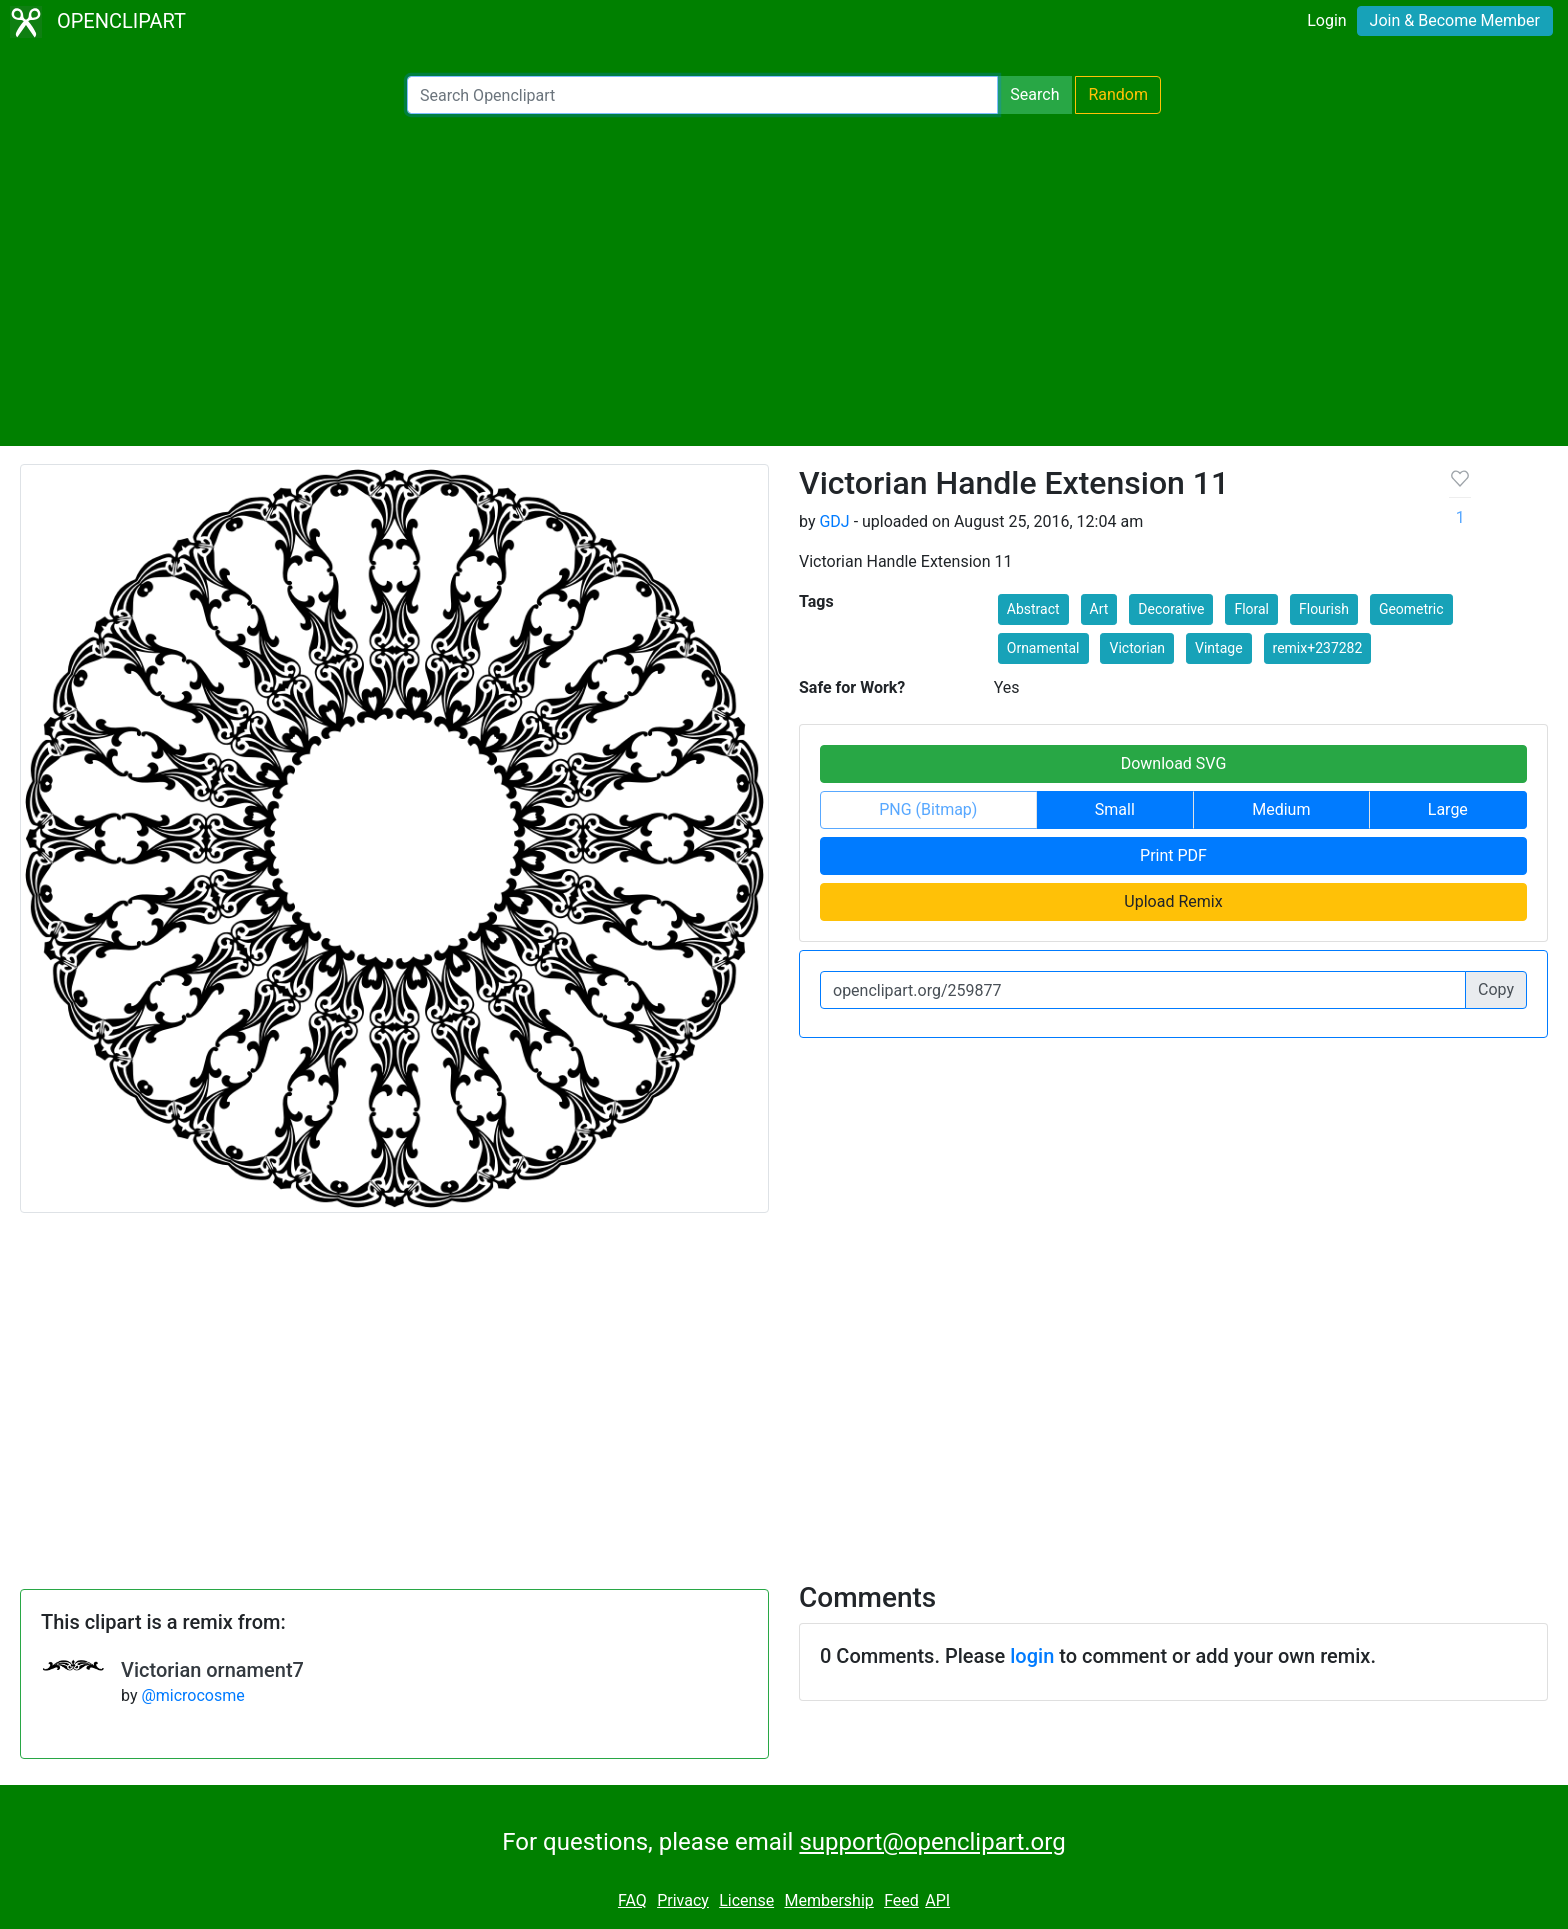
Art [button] (1099, 609)
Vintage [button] (1219, 648)
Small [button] (1115, 809)
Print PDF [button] (1173, 855)
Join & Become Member (1455, 20)
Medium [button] (1281, 809)
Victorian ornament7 (212, 1670)
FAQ (632, 1900)
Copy (1496, 989)
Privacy (683, 1900)
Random (1118, 94)
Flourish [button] (1324, 609)
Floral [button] (1251, 609)
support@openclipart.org (932, 1842)
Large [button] (1448, 809)
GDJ (834, 521)
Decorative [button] (1171, 609)
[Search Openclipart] (702, 95)
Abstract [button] (1033, 609)
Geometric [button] (1411, 609)
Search (1034, 94)
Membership (828, 1900)
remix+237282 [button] (1318, 648)
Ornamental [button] (1043, 648)
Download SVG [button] (1174, 763)
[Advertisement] (784, 280)
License (746, 1900)
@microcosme (192, 1695)
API (937, 1900)
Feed (901, 1900)
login (1032, 1656)
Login (1326, 20)
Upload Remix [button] (1173, 901)
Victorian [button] (1137, 648)
